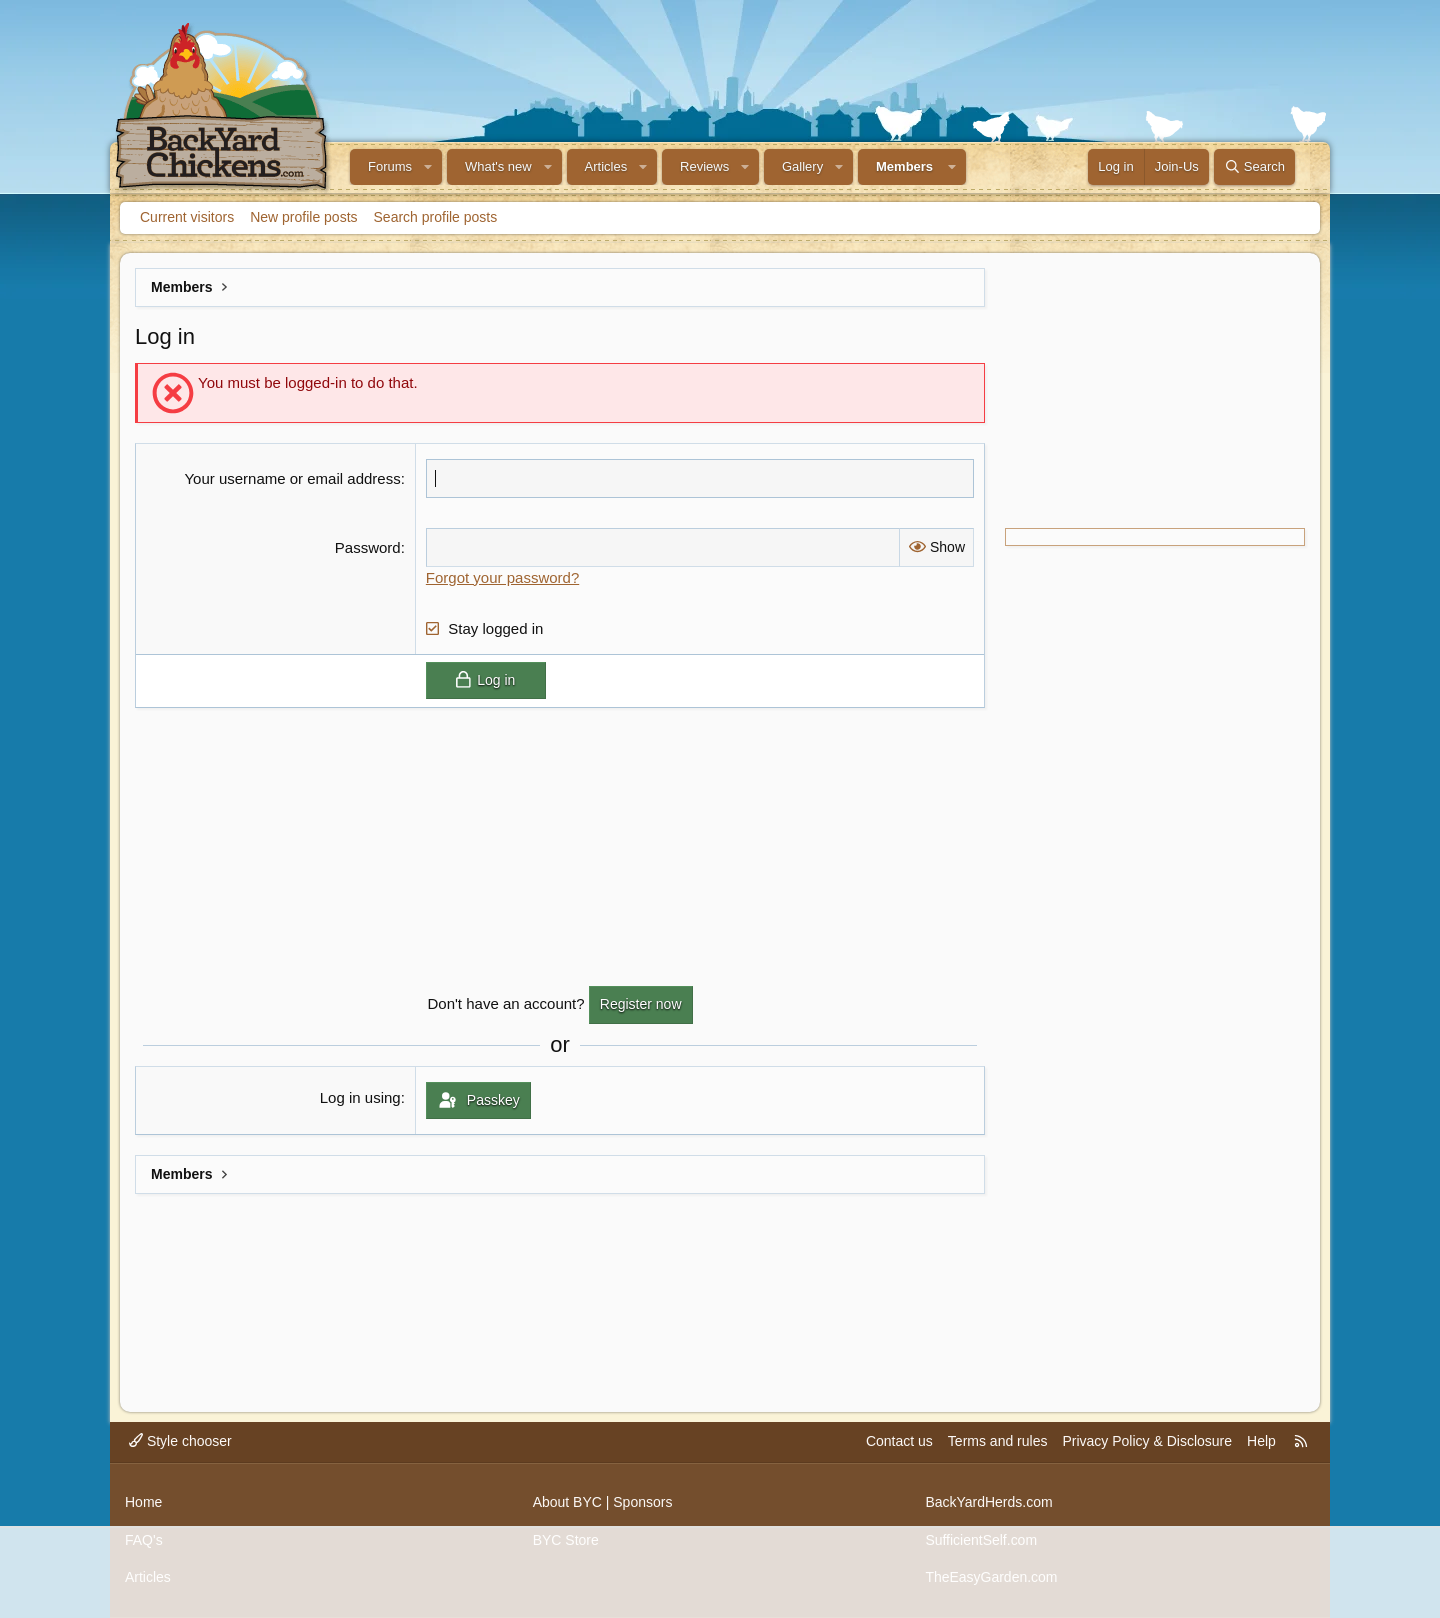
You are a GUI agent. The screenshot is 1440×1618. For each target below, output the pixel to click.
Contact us (899, 1441)
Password (368, 547)
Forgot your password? (502, 577)
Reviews (704, 166)
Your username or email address (292, 478)
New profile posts (303, 217)
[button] (428, 167)
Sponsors (642, 1502)
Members (904, 166)
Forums (390, 166)
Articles (606, 166)
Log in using (360, 1097)
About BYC (567, 1502)
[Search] (1254, 167)
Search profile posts (436, 217)
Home (143, 1502)
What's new (498, 166)
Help (1261, 1441)
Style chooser (180, 1441)
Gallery (802, 166)
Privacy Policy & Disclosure (1147, 1441)
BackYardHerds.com (988, 1502)
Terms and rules (998, 1441)
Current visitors (187, 217)
